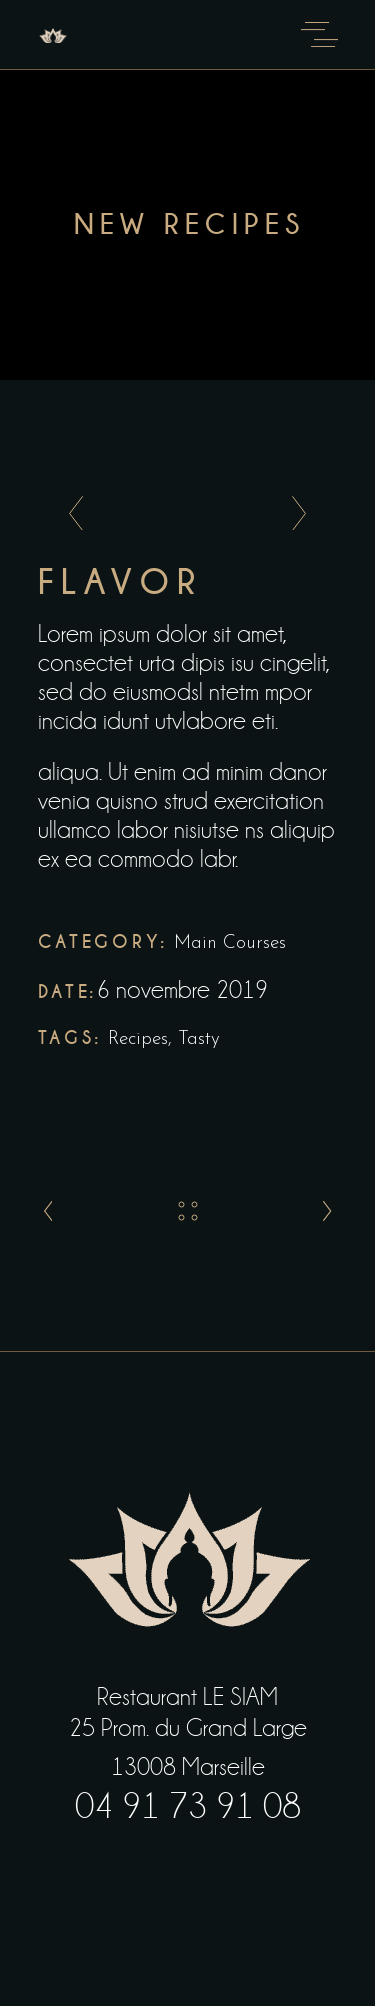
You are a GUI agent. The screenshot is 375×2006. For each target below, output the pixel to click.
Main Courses (230, 943)
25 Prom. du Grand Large (188, 1728)
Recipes (138, 1039)
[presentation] (70, 514)
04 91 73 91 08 (188, 1806)
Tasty (199, 1039)
